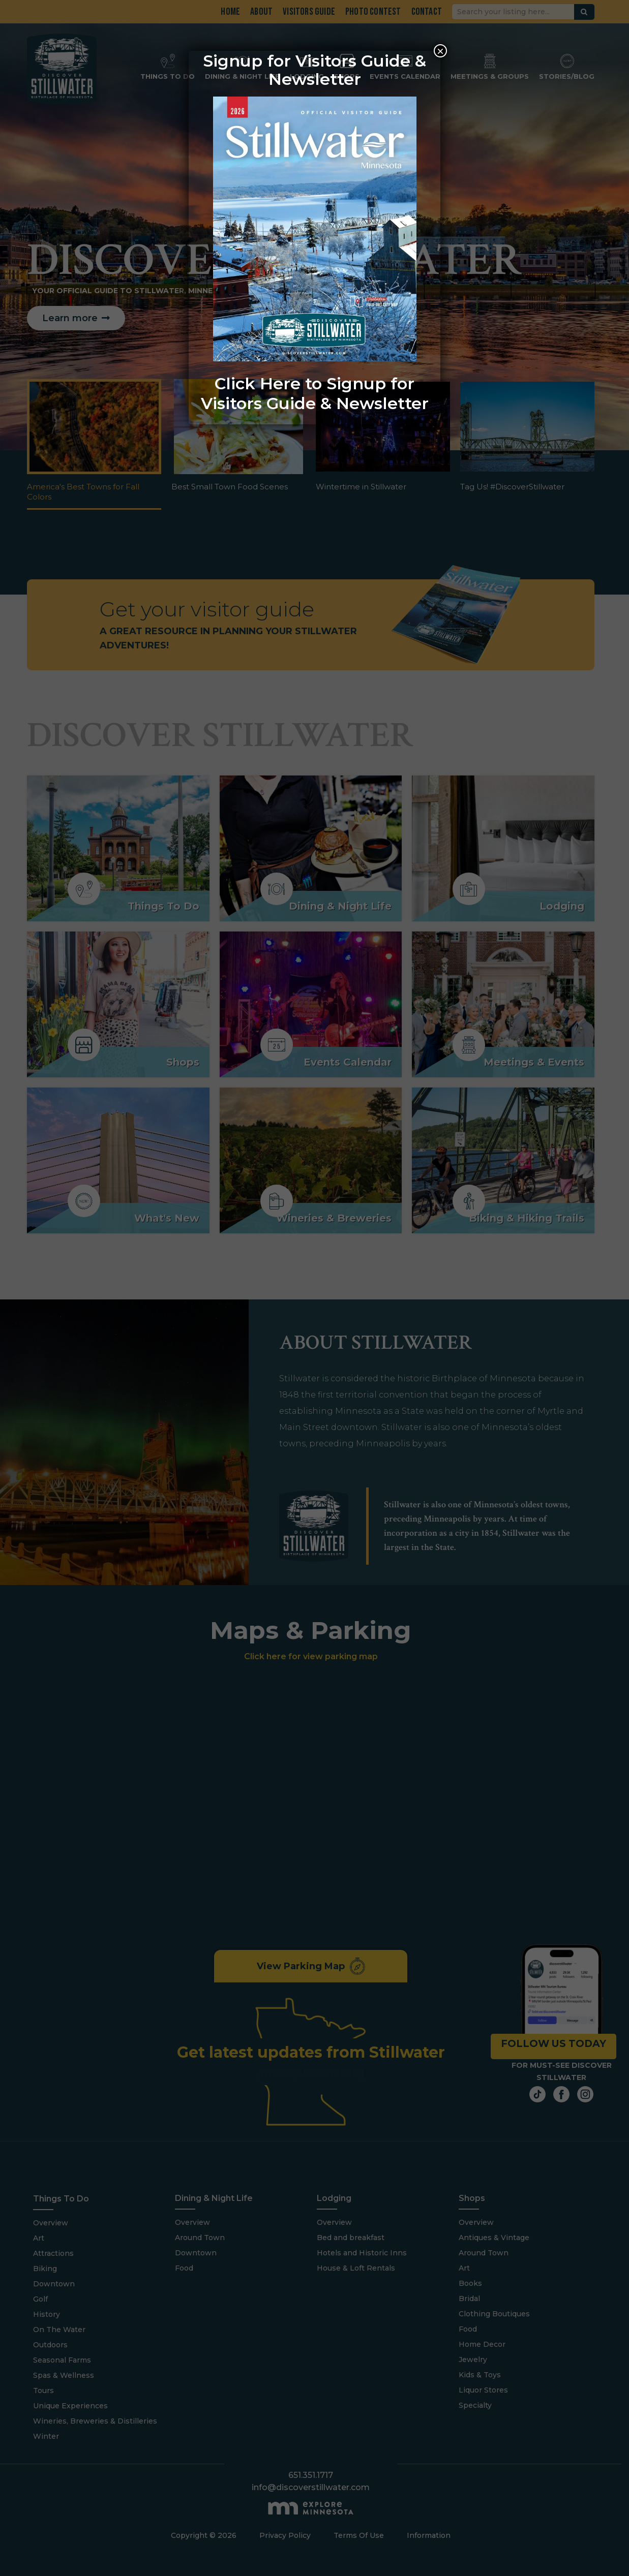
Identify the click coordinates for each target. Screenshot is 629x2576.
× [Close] (440, 50)
